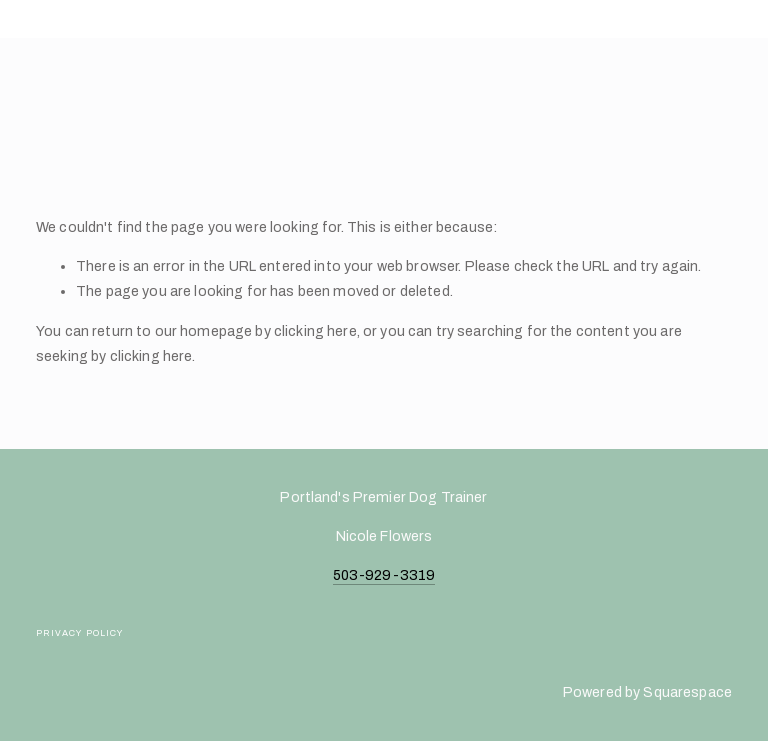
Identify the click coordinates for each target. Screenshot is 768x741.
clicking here (315, 331)
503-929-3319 (384, 575)
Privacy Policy (79, 633)
